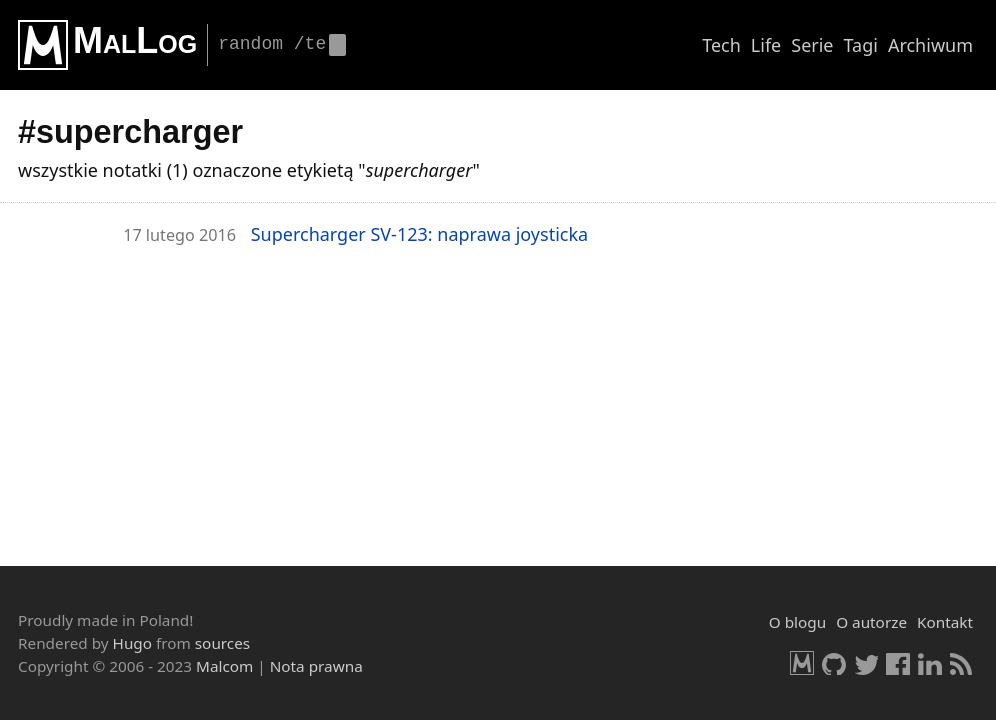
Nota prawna (316, 666)
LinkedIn (930, 663)
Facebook (898, 663)
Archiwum (930, 45)
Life (766, 45)
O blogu (797, 622)
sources (222, 643)
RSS (962, 663)
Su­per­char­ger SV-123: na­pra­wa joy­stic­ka (419, 234)
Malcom (224, 666)
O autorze (871, 622)
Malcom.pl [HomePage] (802, 663)
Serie (812, 45)
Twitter (866, 663)
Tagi (861, 45)
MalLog (135, 40)
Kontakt (945, 622)
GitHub (834, 663)
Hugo (132, 643)
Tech (721, 45)
